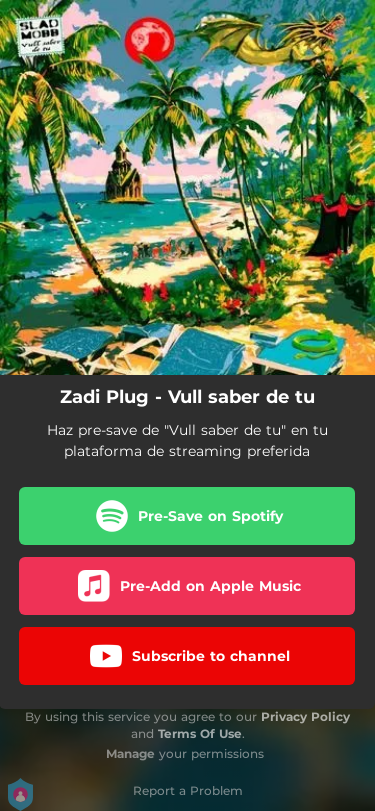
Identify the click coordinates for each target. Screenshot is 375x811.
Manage (130, 753)
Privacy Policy (305, 716)
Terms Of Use (200, 733)
